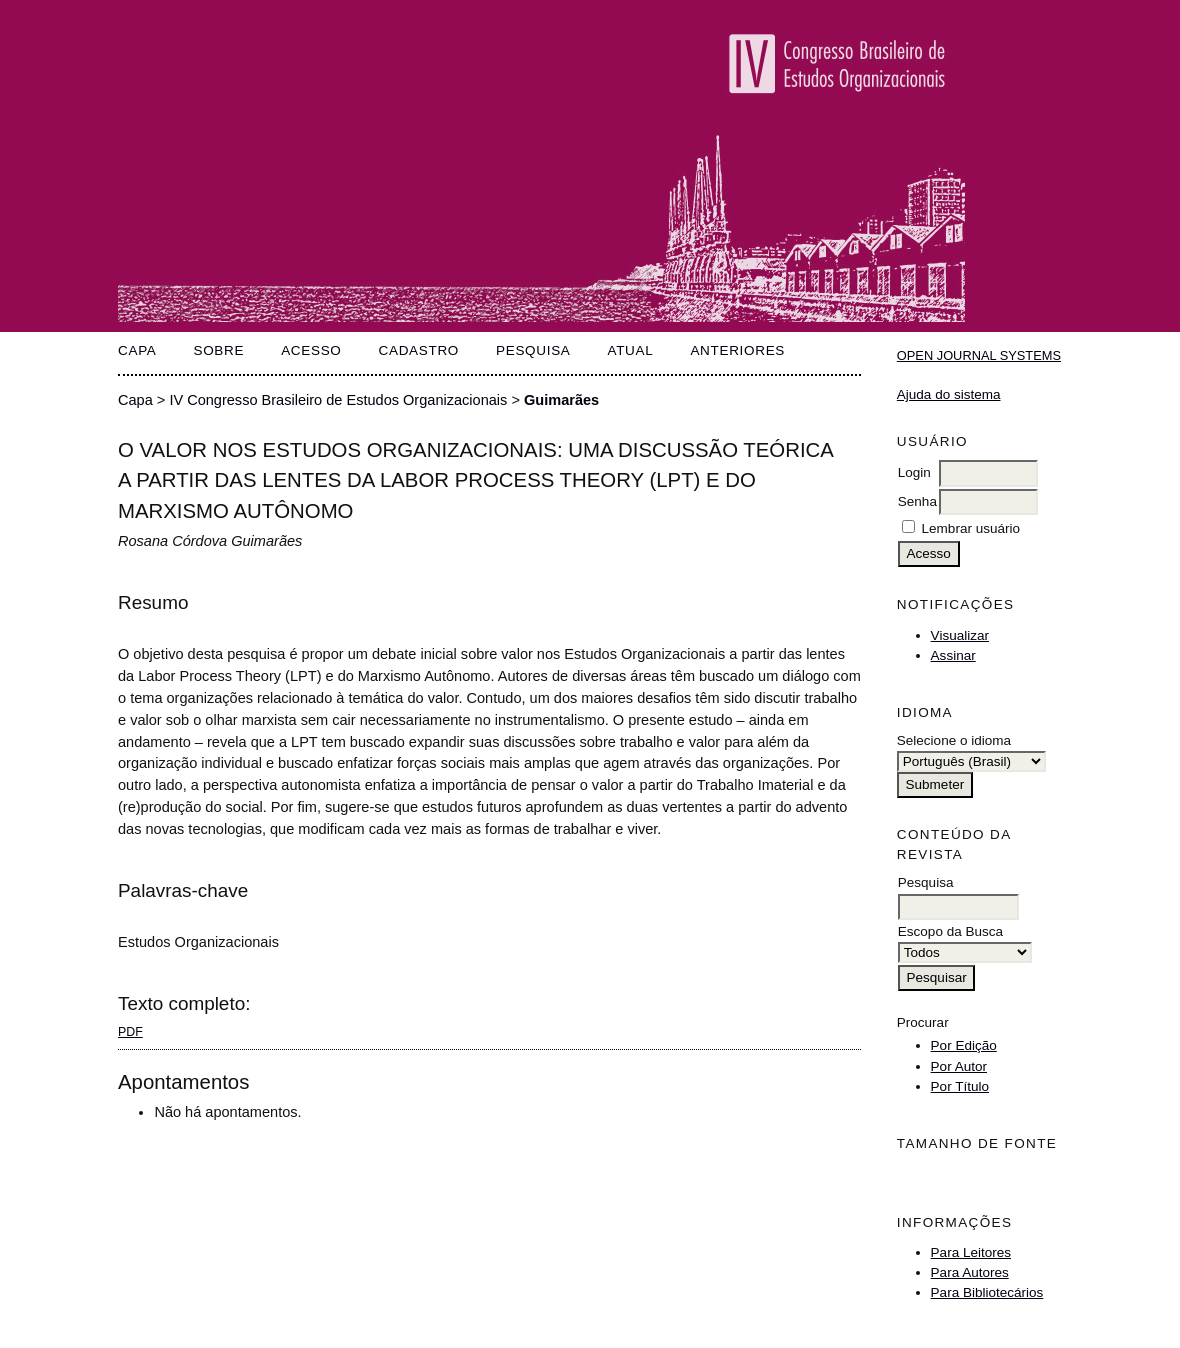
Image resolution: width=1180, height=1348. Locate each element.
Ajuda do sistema (949, 394)
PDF (130, 1032)
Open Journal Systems (979, 355)
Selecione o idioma (954, 740)
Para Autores (970, 1272)
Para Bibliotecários (987, 1292)
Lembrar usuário (971, 528)
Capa (137, 350)
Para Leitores (971, 1252)
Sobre (218, 350)
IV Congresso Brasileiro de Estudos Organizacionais (338, 400)
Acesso (311, 350)
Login (914, 472)
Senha (917, 501)
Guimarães (561, 400)
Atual (630, 350)
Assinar (953, 655)
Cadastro (419, 350)
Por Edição (964, 1045)
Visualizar (960, 635)
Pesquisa (533, 350)
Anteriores (737, 350)
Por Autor (959, 1066)
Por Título (960, 1086)
